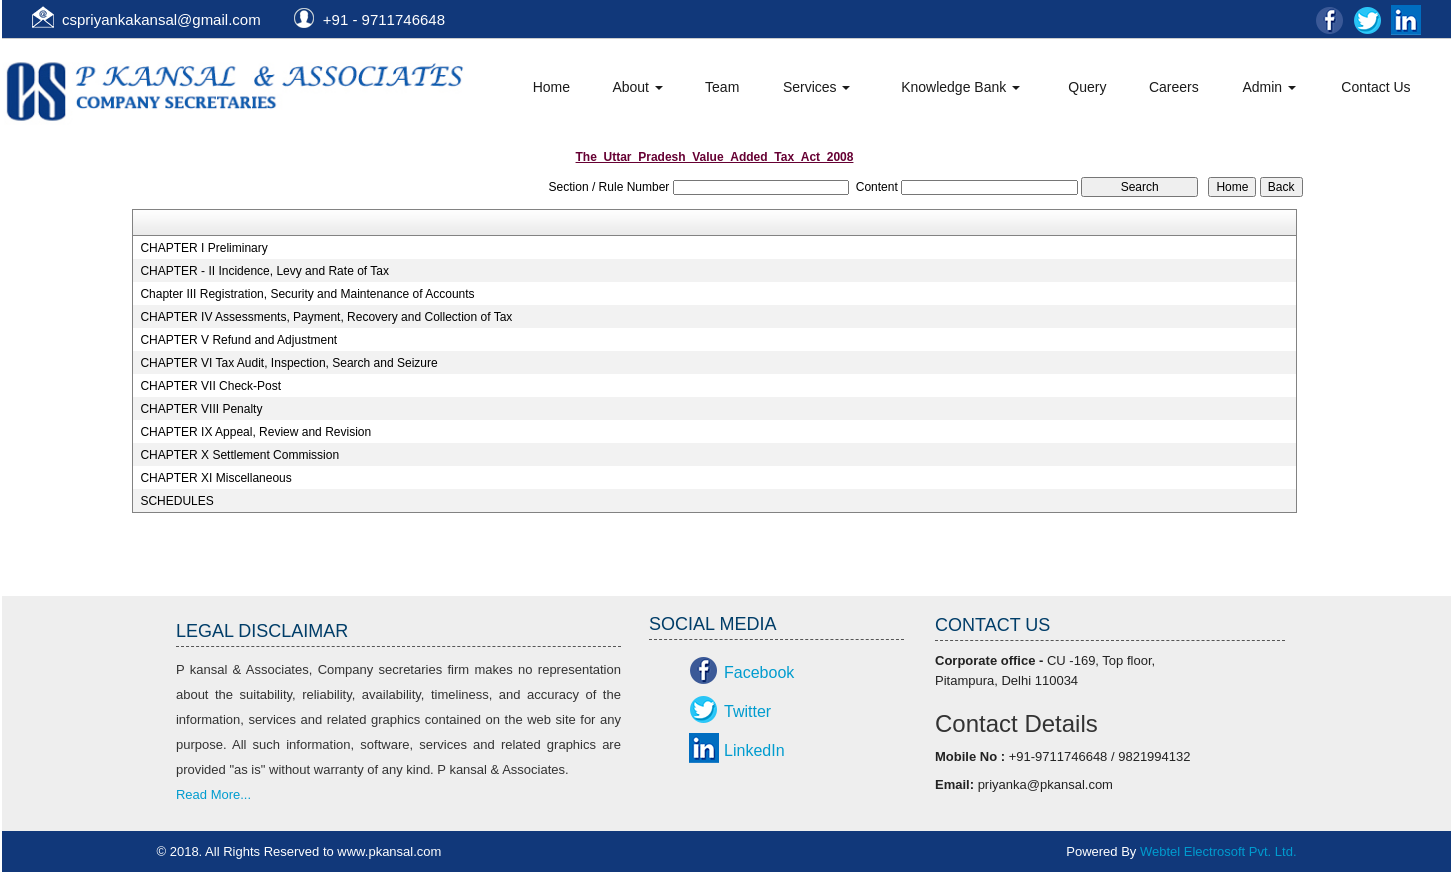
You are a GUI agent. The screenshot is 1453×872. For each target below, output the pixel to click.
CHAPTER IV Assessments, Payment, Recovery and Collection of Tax (326, 317)
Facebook (759, 672)
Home (551, 87)
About (637, 87)
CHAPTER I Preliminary (203, 248)
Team (722, 87)
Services (817, 87)
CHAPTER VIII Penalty (201, 409)
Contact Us (1375, 87)
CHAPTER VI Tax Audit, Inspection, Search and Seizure (288, 363)
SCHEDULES (176, 501)
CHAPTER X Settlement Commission (239, 455)
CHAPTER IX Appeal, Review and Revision (255, 432)
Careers (1174, 87)
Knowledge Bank (960, 87)
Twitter (747, 711)
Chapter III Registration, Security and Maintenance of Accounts (307, 294)
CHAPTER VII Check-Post (210, 386)
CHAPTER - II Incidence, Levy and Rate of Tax (264, 271)
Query (1087, 87)
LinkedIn (754, 750)
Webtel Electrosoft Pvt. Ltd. (1218, 851)
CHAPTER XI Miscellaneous (215, 478)
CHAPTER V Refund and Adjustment (238, 340)
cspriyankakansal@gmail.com (161, 19)
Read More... (213, 794)
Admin (1269, 87)
